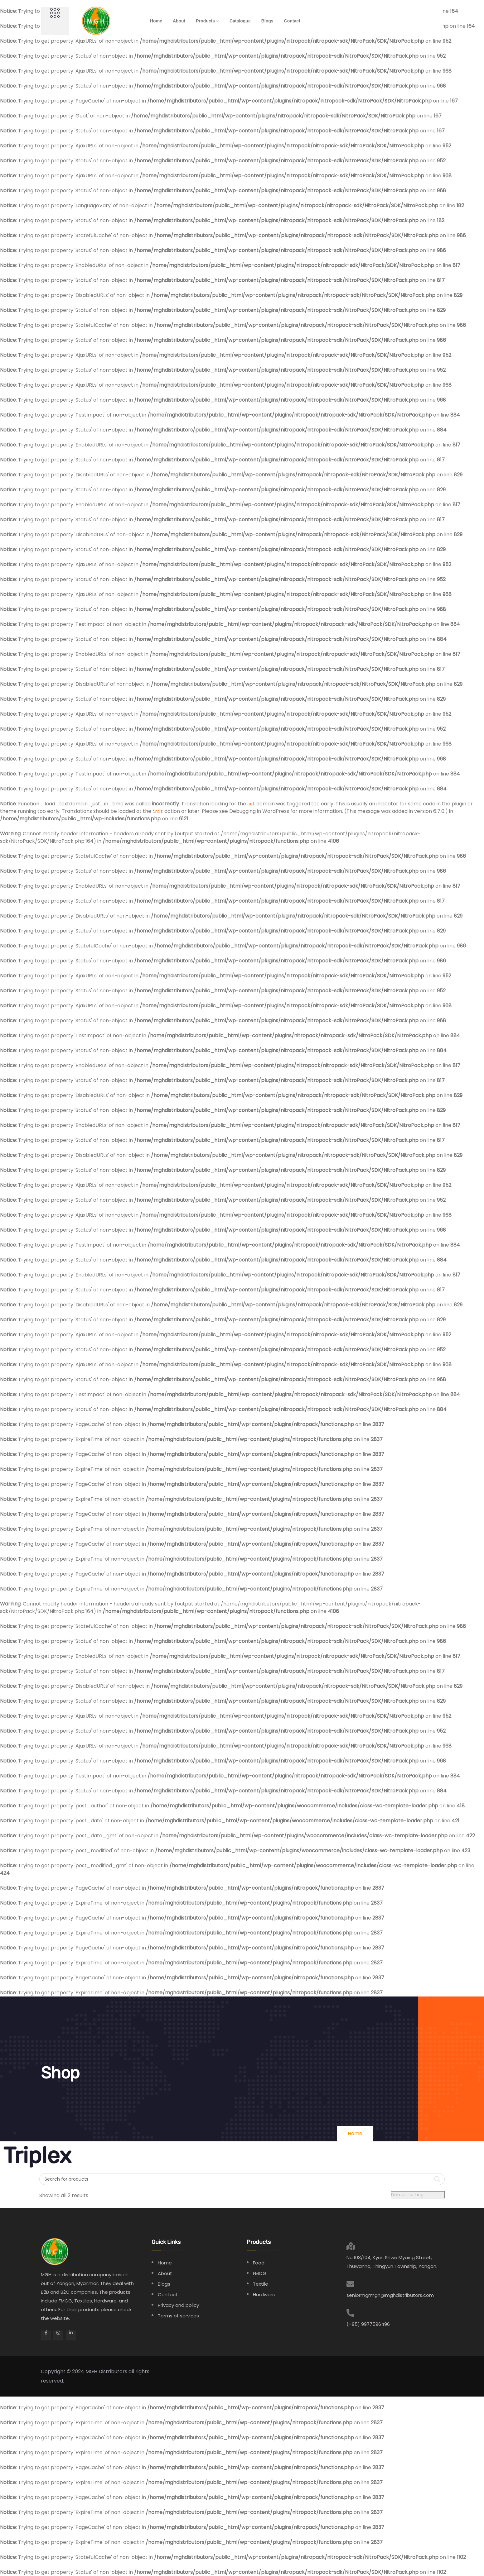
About (179, 20)
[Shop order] (418, 2194)
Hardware (264, 2294)
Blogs (267, 20)
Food (258, 2262)
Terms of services (178, 2315)
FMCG (259, 2273)
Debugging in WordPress (259, 811)
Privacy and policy (178, 2305)
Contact (292, 20)
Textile (260, 2284)
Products (205, 20)
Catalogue (240, 20)
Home (156, 20)
